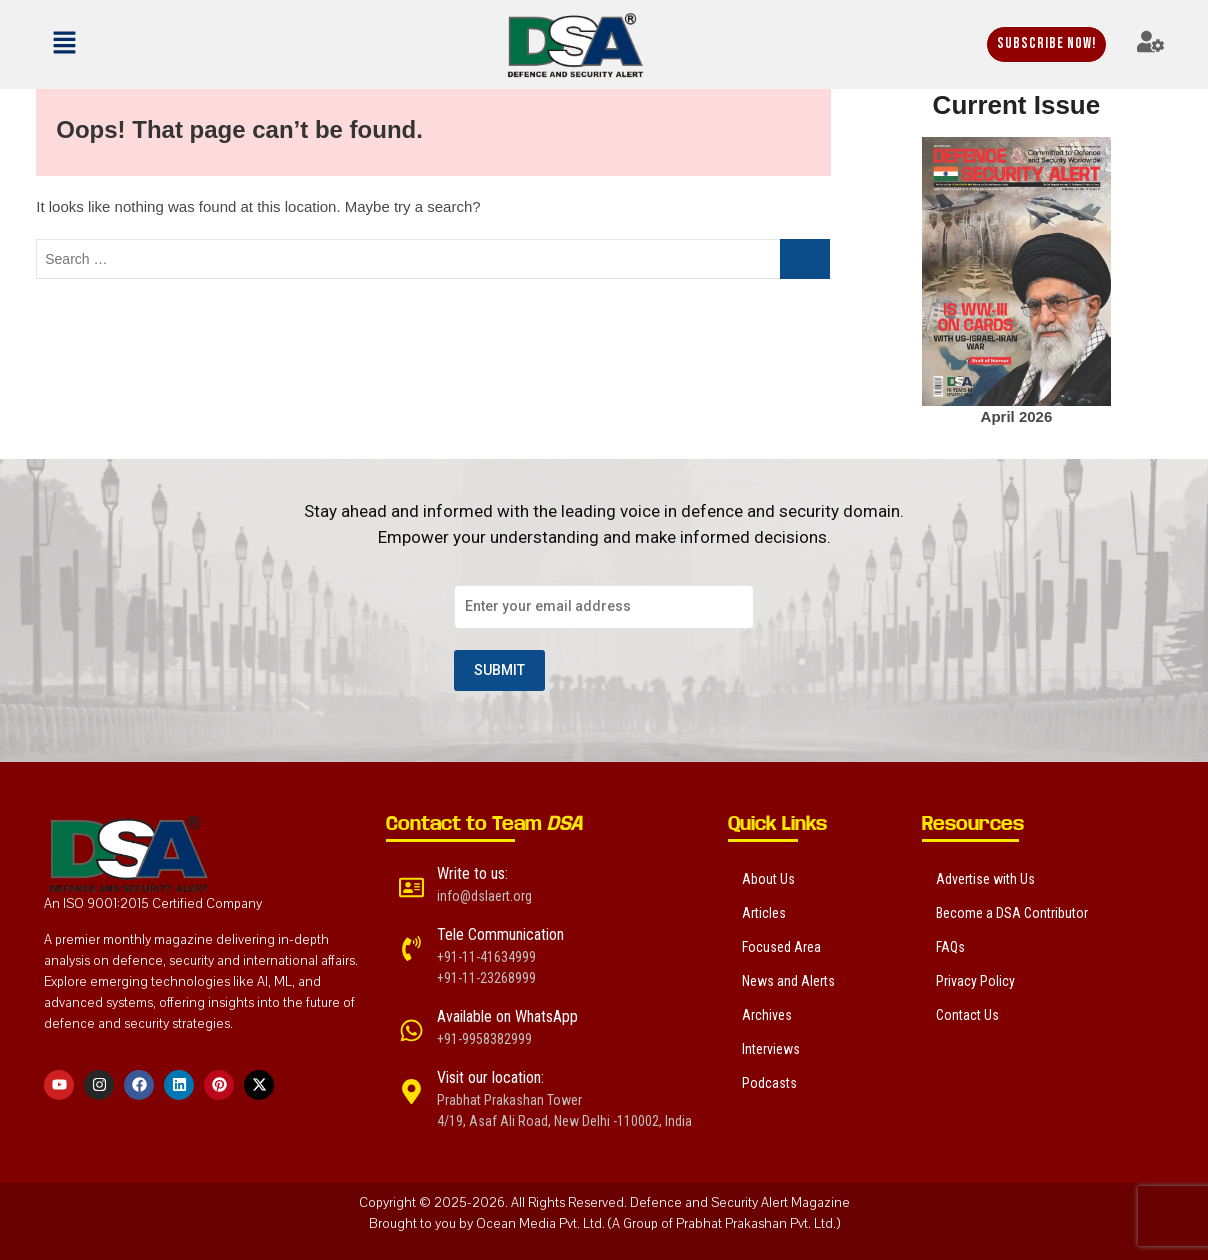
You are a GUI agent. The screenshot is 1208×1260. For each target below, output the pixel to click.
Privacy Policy (975, 981)
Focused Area (781, 947)
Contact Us (967, 1015)
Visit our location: (490, 1077)
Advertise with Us (985, 879)
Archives (767, 1015)
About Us (768, 879)
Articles (764, 913)
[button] (119, 44)
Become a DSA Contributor (1012, 913)
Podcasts (769, 1083)
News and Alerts (788, 981)
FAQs (950, 947)
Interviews (771, 1049)
